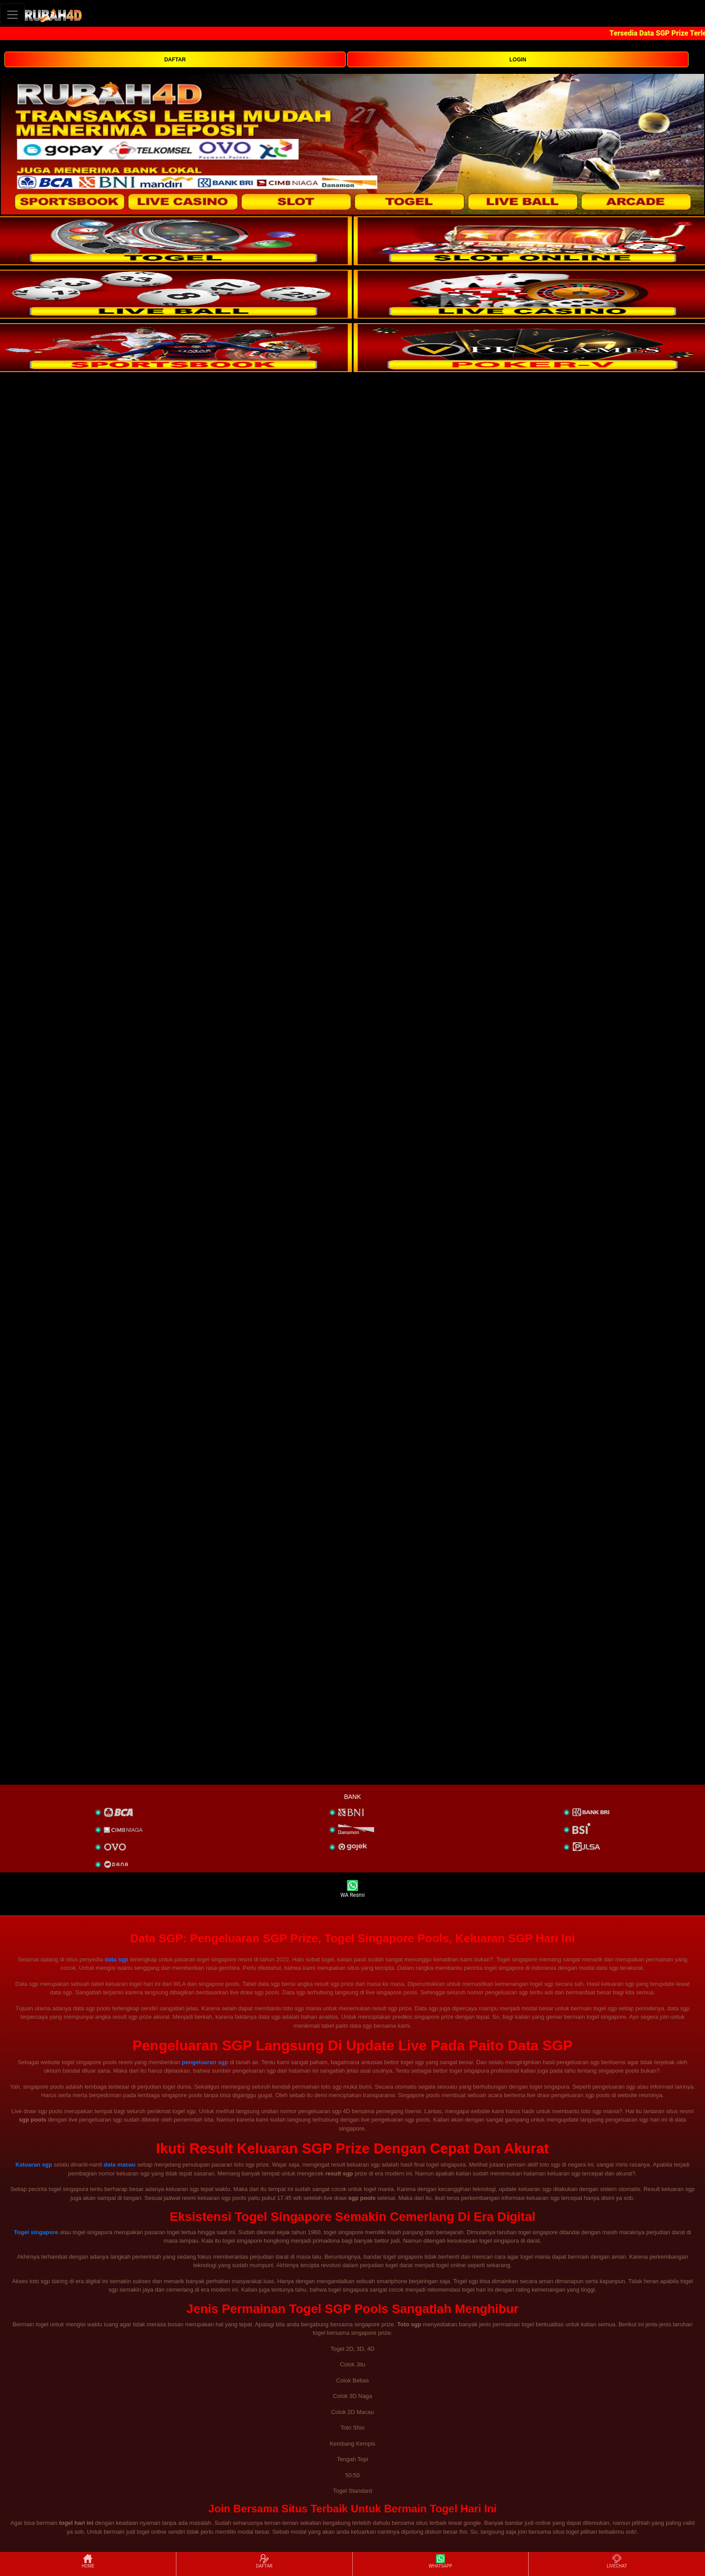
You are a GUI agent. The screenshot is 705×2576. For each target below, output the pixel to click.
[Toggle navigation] (12, 14)
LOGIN (517, 60)
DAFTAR (175, 60)
